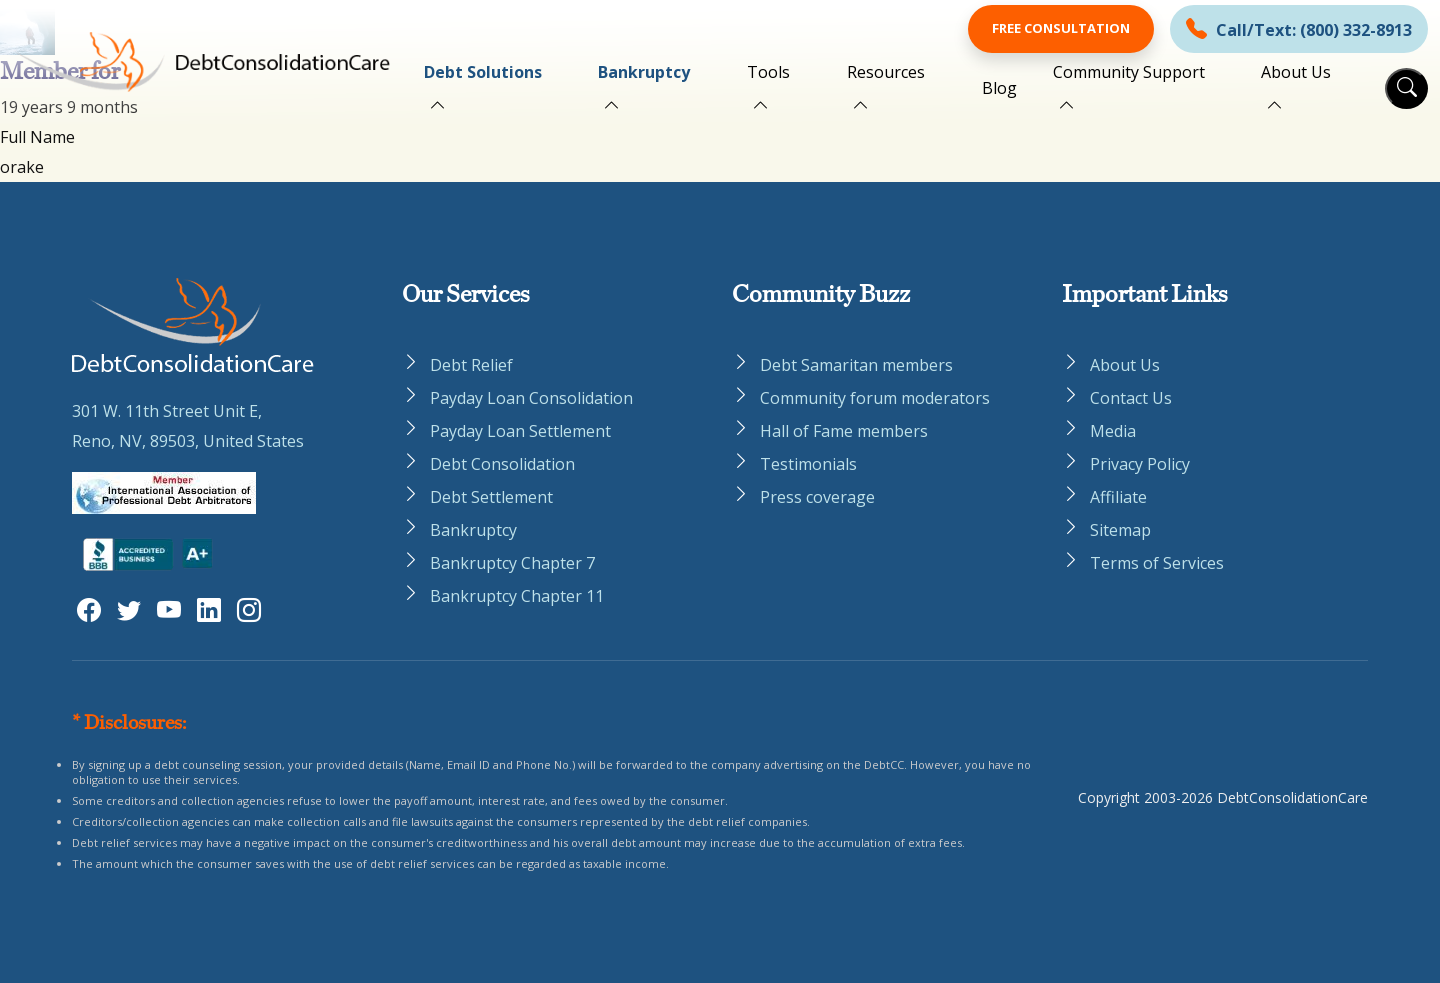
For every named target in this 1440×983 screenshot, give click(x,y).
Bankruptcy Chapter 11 (517, 596)
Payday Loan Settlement (520, 431)
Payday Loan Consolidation (531, 398)
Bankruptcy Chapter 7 (512, 563)
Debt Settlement (491, 497)
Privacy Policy (1140, 464)
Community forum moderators (875, 398)
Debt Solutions (483, 72)
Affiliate (1118, 497)
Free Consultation (1061, 28)
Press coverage (817, 497)
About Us (1296, 72)
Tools (768, 72)
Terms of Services (1157, 563)
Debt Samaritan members (856, 365)
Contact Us (1131, 398)
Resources (886, 72)
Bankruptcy (644, 72)
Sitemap (1120, 530)
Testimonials (808, 464)
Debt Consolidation (502, 464)
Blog (999, 88)
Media (1113, 431)
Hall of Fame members (844, 431)
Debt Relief (471, 365)
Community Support (1129, 72)
